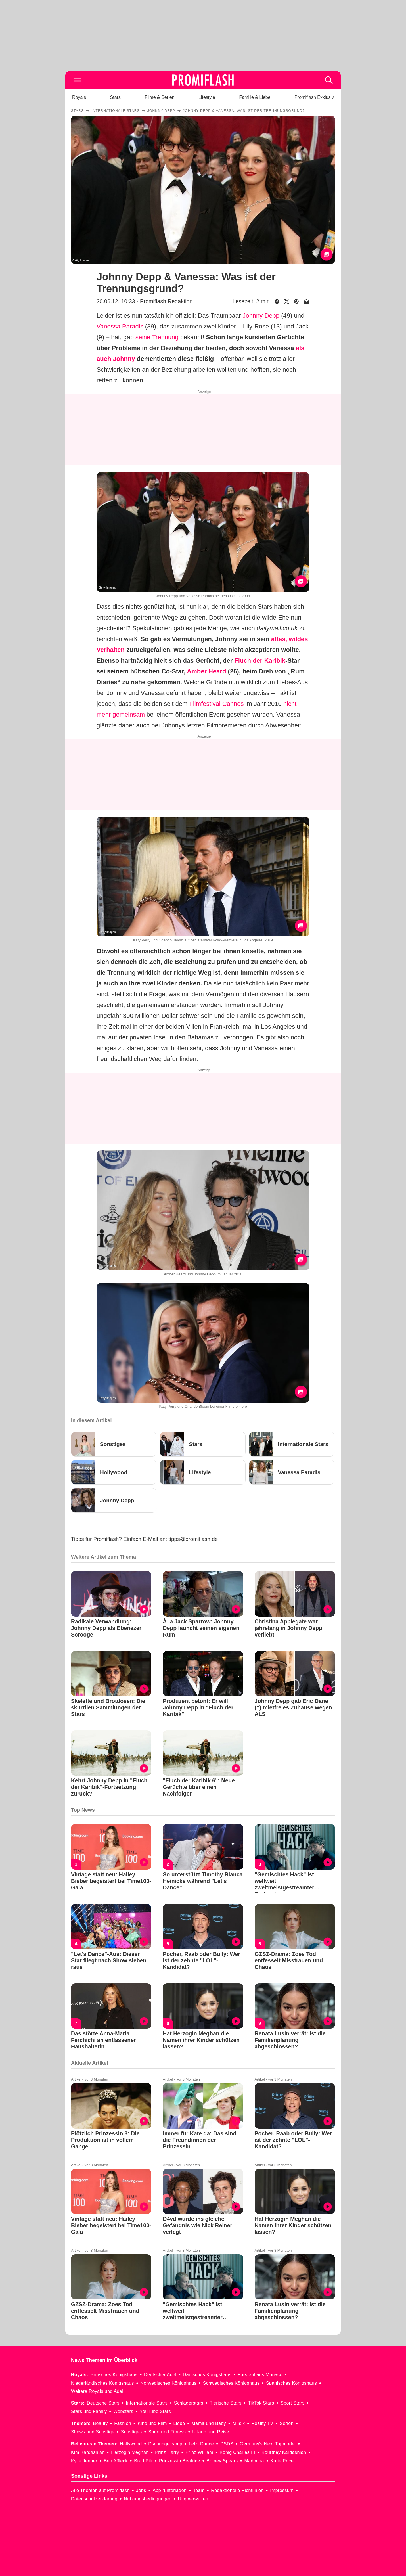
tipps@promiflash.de (193, 1539)
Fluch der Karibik (259, 660)
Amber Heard (206, 671)
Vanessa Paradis (120, 326)
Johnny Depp (260, 315)
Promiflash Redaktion (166, 301)
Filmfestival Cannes (216, 703)
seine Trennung (157, 337)
